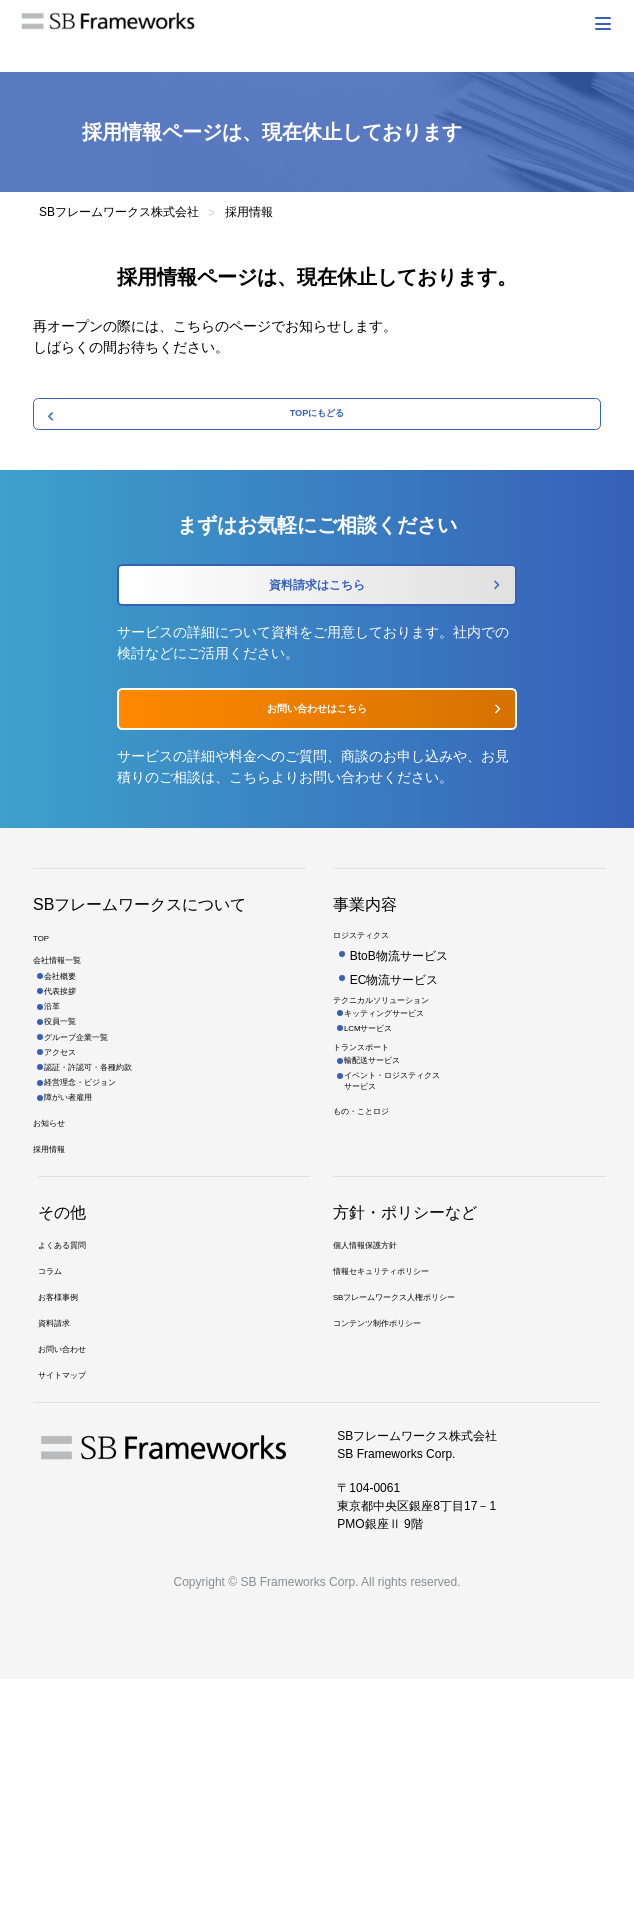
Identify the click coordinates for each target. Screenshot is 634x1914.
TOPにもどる (317, 422)
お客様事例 (68, 1508)
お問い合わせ (74, 1576)
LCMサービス (386, 1122)
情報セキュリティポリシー (405, 1474)
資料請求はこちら (317, 612)
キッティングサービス (410, 1099)
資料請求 (62, 1542)
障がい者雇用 (86, 1253)
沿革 (62, 1114)
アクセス (74, 1184)
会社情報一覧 (69, 1044)
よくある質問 (74, 1440)
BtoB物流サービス (399, 1030)
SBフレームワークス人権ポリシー (425, 1508)
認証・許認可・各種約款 (116, 1207)
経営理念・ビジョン (104, 1230)
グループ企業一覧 (98, 1161)
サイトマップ (74, 1610)
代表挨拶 (74, 1091)
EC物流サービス (394, 1054)
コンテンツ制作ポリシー (399, 1542)
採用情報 (57, 1321)
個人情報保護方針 (381, 1440)
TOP (45, 1010)
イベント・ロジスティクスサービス (422, 1202)
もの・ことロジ (375, 1243)
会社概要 (74, 1068)
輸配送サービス (392, 1171)
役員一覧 (74, 1138)
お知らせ (57, 1287)
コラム (56, 1474)
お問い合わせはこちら (317, 757)
